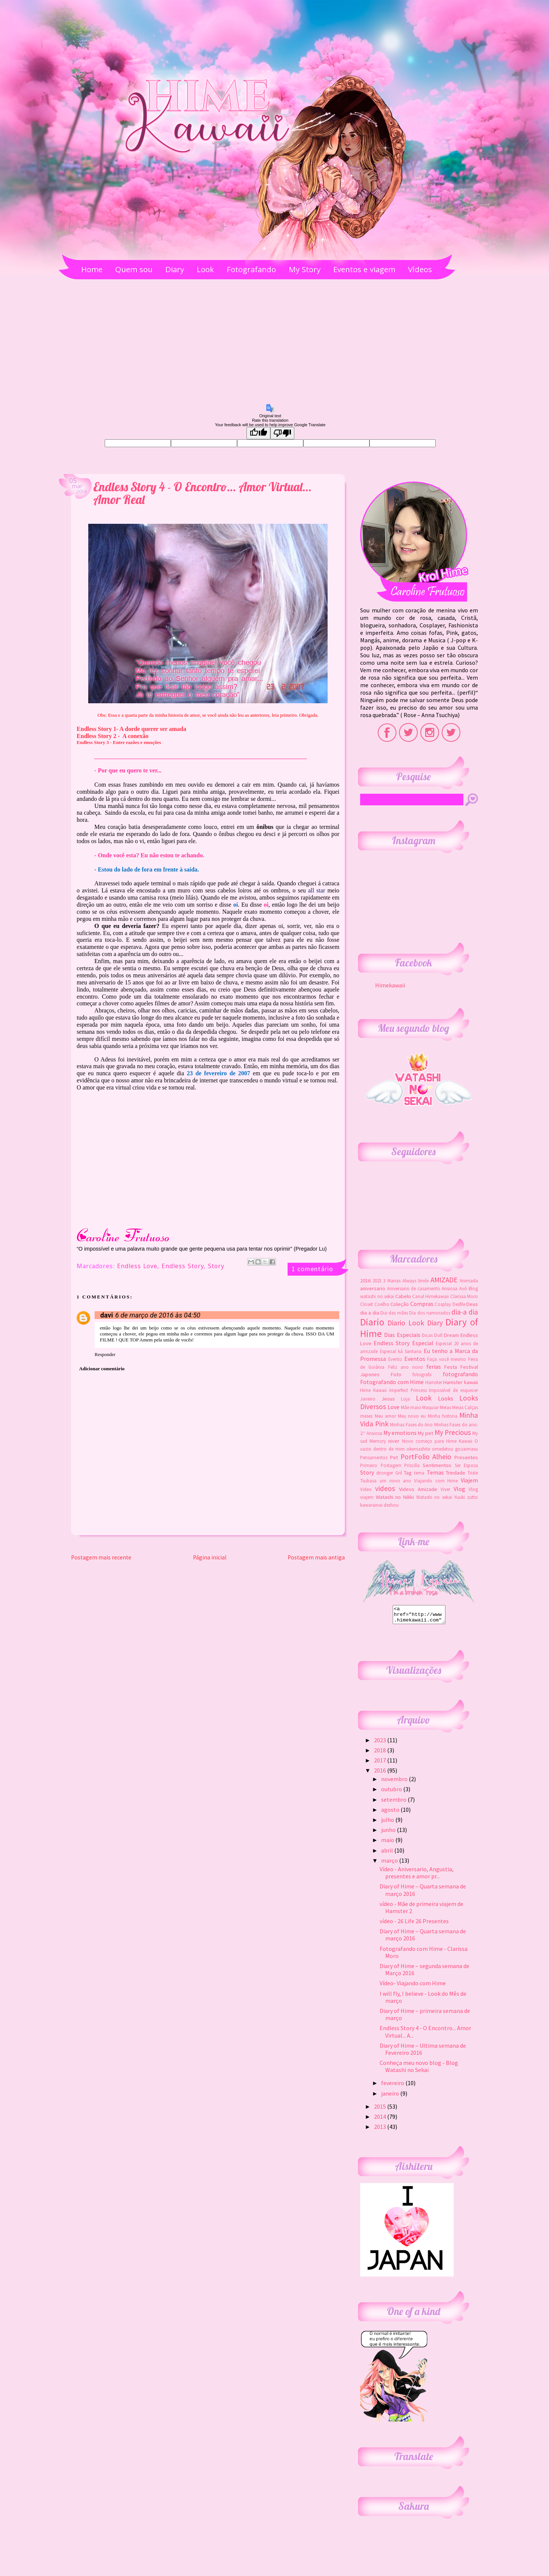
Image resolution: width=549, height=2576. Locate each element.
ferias (433, 1366)
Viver (445, 1489)
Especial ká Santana (401, 1351)
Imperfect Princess (408, 1390)
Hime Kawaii (373, 1390)
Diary (435, 1322)
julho (388, 1823)
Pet (394, 1457)
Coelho (381, 1304)
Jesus (388, 1398)
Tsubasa (368, 1481)
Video (366, 1489)
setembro (394, 1803)
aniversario (372, 1288)
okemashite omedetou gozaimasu (442, 1449)
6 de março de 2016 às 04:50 (157, 1315)
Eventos (414, 1358)
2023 (376, 1281)
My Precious (453, 1432)
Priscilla (412, 1465)
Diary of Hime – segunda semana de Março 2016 (424, 1972)
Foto (396, 1374)
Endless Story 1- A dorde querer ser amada (131, 729)
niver (393, 1441)
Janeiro (367, 1399)
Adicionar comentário (102, 1368)
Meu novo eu (412, 1416)
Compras (421, 1303)
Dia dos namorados (429, 1313)
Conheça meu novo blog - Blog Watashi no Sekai (419, 2069)
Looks (445, 1398)
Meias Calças (465, 1407)
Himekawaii (390, 985)
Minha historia (442, 1416)
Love (393, 1407)
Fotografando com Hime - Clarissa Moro (423, 1955)
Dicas (427, 1335)
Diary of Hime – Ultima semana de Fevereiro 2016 (423, 2052)
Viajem (469, 1480)
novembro (395, 1782)
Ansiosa (449, 1288)
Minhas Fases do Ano (411, 1424)
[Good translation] (258, 433)
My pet (425, 1433)
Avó (463, 1288)
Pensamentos (373, 1457)
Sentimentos (437, 1465)
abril (387, 1853)
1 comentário (312, 1268)
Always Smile (415, 1281)
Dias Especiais (402, 1334)
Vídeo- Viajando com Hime (413, 1986)
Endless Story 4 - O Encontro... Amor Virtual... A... (425, 2035)
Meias (445, 1407)
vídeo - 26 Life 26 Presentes (414, 1924)
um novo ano (395, 1481)
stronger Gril (389, 1473)
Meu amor (385, 1416)
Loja (405, 1399)
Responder (105, 1354)
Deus (472, 1304)
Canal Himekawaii (430, 1296)
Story (216, 1267)
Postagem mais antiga (316, 1557)
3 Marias (392, 1281)
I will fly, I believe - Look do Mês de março (423, 2000)
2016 (365, 1280)
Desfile (459, 1304)
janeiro (390, 2096)
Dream (451, 1335)
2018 (380, 1753)
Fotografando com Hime (392, 1382)
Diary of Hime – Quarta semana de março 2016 (423, 1893)
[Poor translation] (282, 433)
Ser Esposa (466, 1465)
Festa (450, 1367)
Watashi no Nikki (395, 1497)
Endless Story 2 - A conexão (112, 736)
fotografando (460, 1374)
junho (389, 1833)
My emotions (400, 1432)
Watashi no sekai (434, 1497)
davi (106, 1315)
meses (366, 1416)
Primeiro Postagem (380, 1465)
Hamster (433, 1382)
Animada (469, 1281)
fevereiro (393, 2086)
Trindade (455, 1472)
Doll (438, 1335)
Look (424, 1397)
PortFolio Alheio (426, 1456)
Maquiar (430, 1407)
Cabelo (403, 1296)
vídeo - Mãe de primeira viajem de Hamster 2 (421, 1910)
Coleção (399, 1304)
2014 (380, 2120)
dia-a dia (464, 1311)
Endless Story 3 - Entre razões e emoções (119, 742)
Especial (422, 1343)
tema (419, 1473)
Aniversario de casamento (414, 1288)
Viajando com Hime (436, 1481)
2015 (380, 2110)
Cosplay (443, 1304)
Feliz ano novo (405, 1367)
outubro (392, 1792)
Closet (366, 1304)
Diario (372, 1322)
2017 (380, 1763)
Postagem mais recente (101, 1557)
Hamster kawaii (460, 1382)
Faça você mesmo (446, 1359)
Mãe (405, 1407)
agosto (391, 1813)
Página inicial (209, 1557)
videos (385, 1488)
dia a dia (369, 1312)
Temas (435, 1472)
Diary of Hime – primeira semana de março (425, 2017)
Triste (472, 1473)
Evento (395, 1359)
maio (415, 1407)
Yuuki (459, 1497)
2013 (380, 2130)
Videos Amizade (418, 1489)
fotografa (422, 1374)
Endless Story (183, 1267)
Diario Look (405, 1322)
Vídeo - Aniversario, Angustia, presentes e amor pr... (417, 1876)
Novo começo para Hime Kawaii (437, 1441)
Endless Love (137, 1267)
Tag (408, 1472)
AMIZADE (443, 1279)
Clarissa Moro (464, 1296)
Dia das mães (394, 1313)
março (390, 1864)
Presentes (466, 1457)
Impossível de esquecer (453, 1390)
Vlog (459, 1489)
